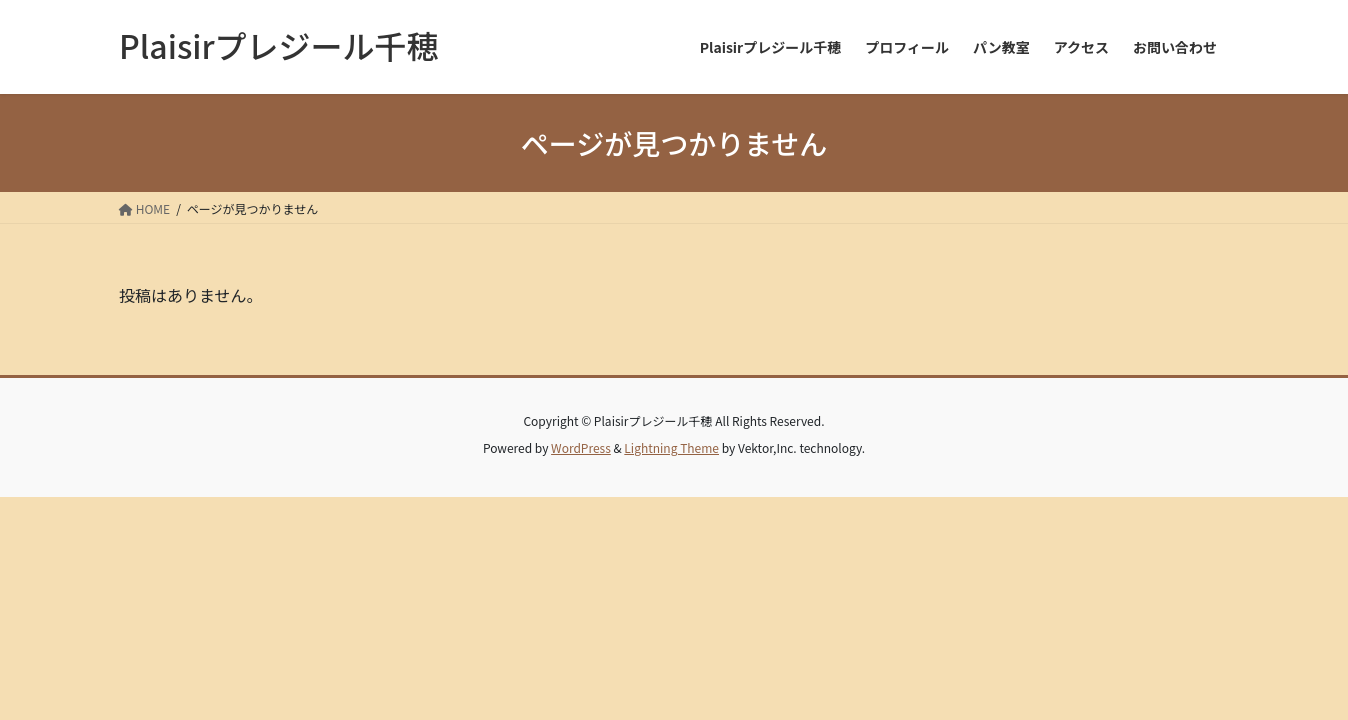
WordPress (581, 447)
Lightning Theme (671, 447)
